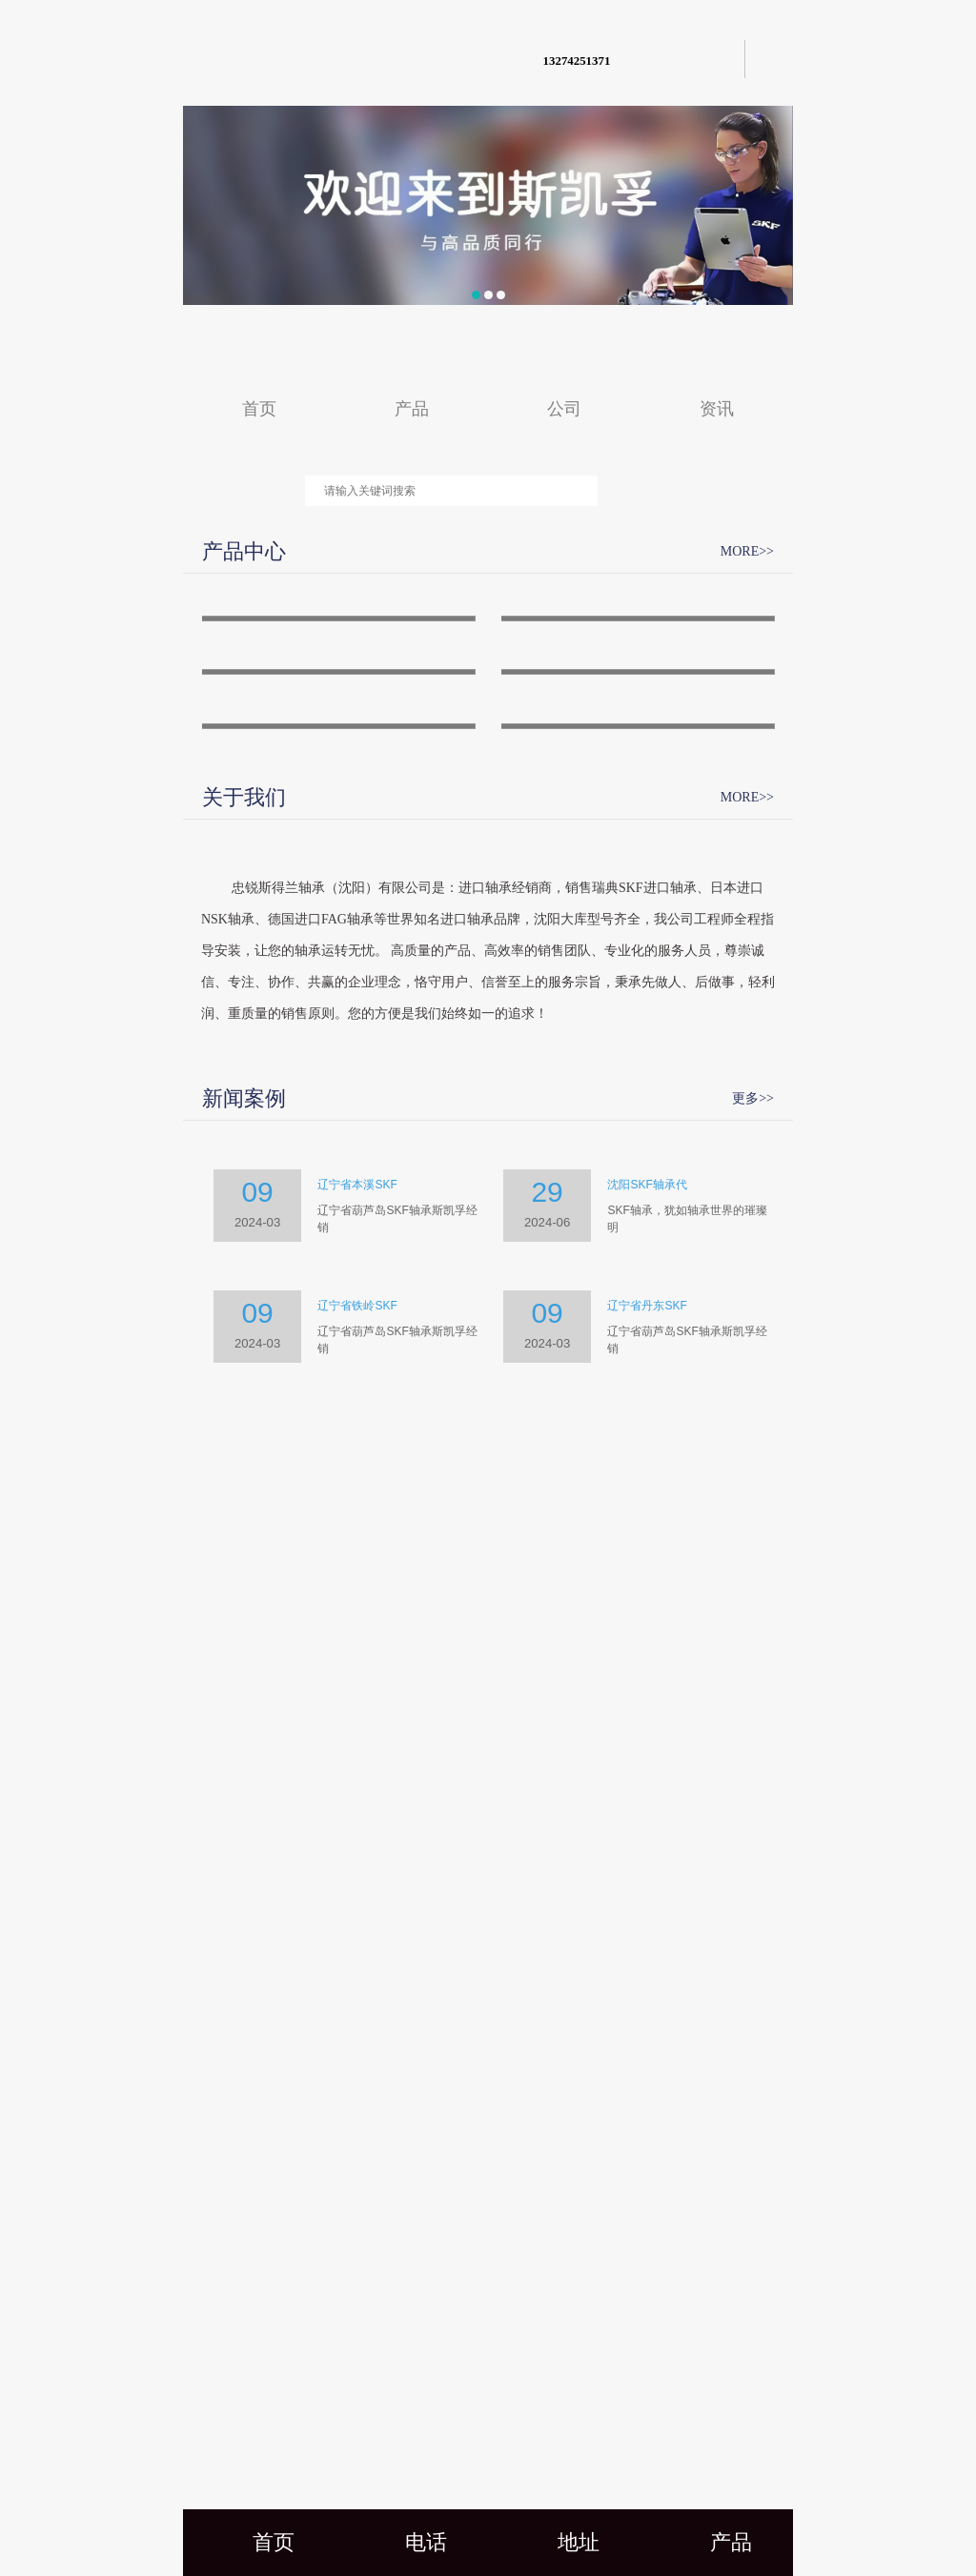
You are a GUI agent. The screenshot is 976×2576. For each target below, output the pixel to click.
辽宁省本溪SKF (356, 2053)
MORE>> (747, 551)
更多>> (753, 1966)
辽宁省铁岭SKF (356, 2174)
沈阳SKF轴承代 (646, 2053)
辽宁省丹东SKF (646, 2174)
